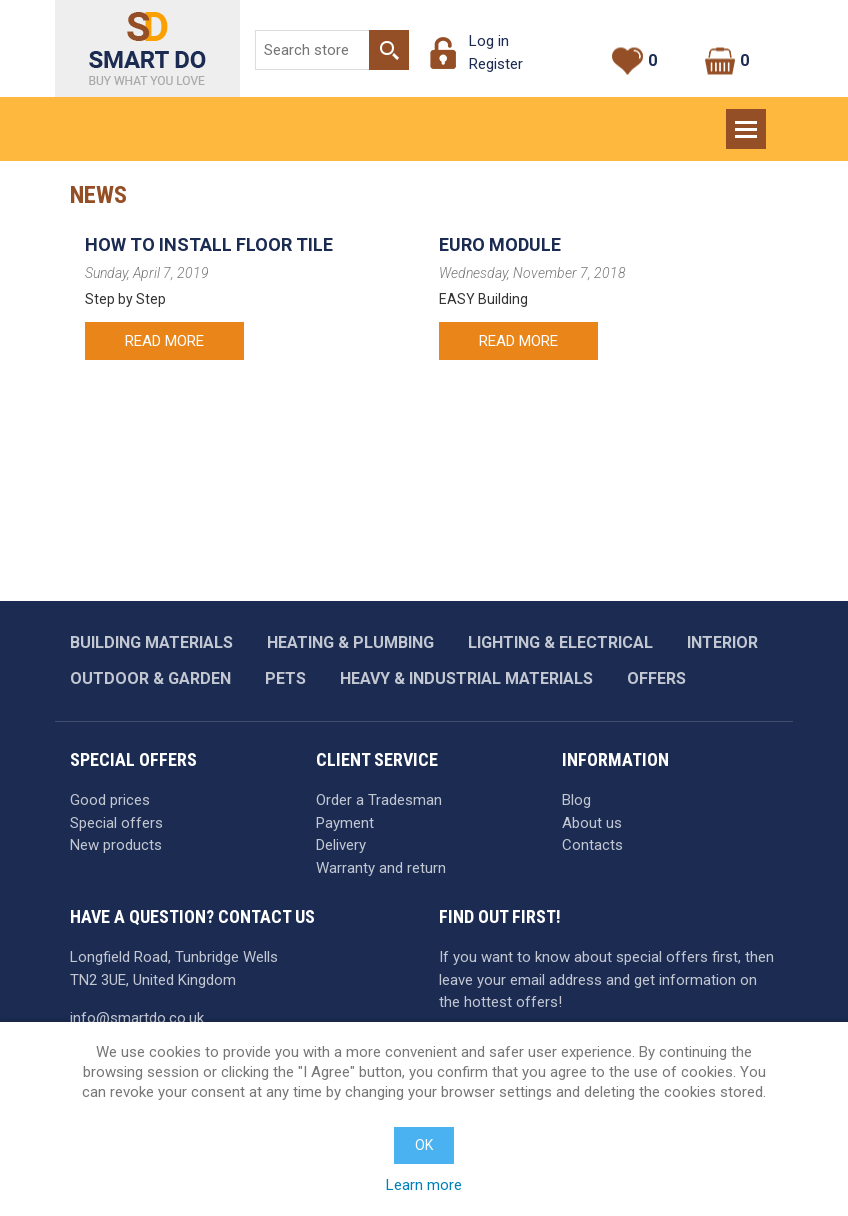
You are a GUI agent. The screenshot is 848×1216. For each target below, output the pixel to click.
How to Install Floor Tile (209, 244)
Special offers (116, 823)
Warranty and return (381, 868)
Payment (345, 823)
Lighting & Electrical (560, 642)
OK (424, 1145)
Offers (656, 678)
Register (496, 64)
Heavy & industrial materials (466, 678)
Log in (489, 41)
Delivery (341, 845)
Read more (164, 341)
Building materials (151, 642)
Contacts (592, 845)
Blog (576, 800)
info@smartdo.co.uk (137, 1018)
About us (592, 823)
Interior (722, 642)
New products (116, 845)
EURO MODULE (500, 244)
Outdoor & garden (150, 678)
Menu (748, 120)
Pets (285, 678)
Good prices (110, 800)
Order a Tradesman (379, 800)
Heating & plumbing (350, 642)
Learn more (424, 1185)
